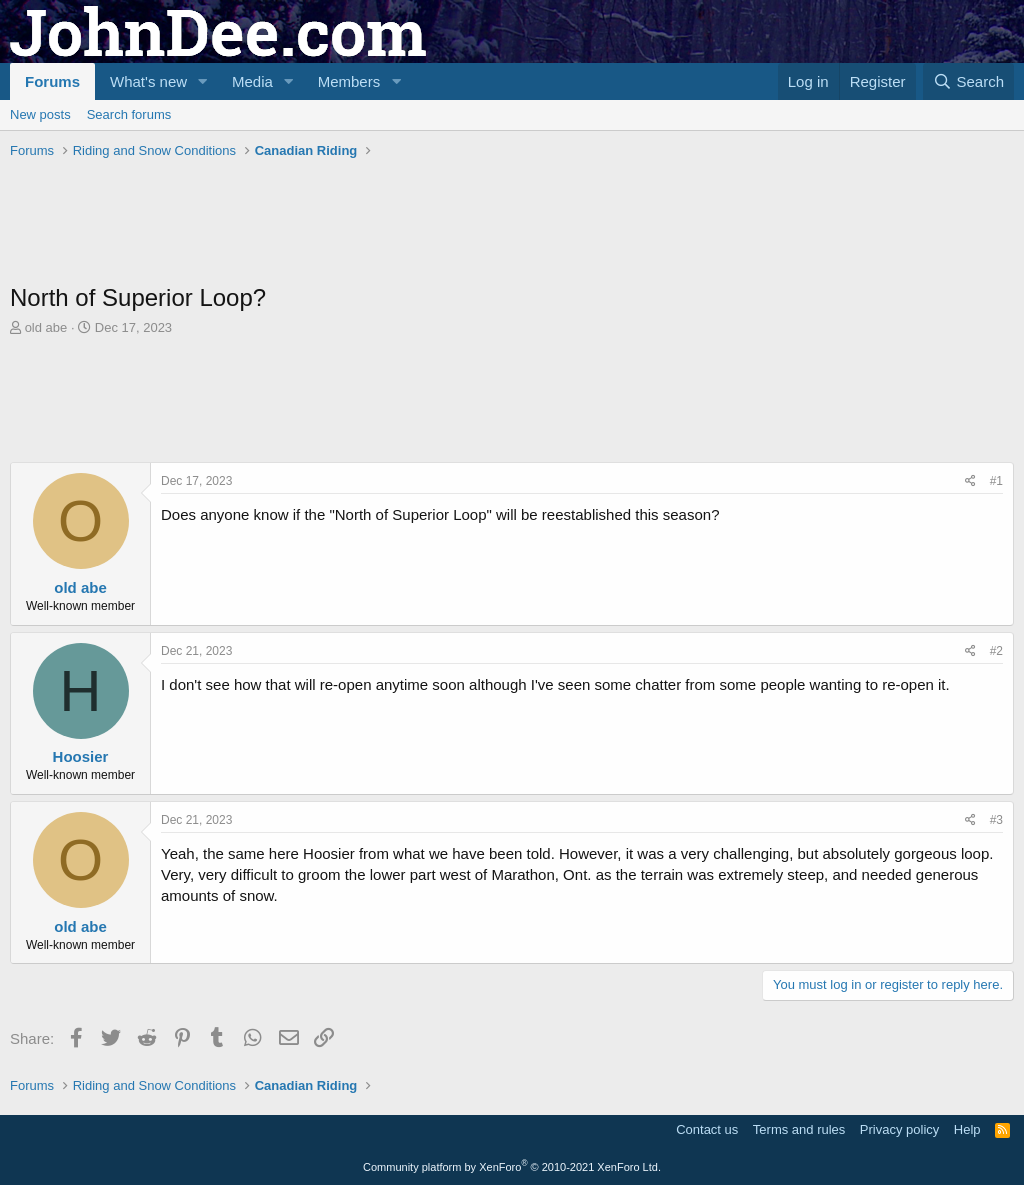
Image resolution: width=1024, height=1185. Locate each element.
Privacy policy (899, 1129)
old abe (46, 327)
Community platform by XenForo (512, 1167)
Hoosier (81, 756)
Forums (52, 81)
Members (349, 81)
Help (967, 1129)
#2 (996, 651)
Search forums (129, 114)
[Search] (968, 81)
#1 (996, 481)
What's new (148, 81)
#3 (996, 820)
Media (252, 81)
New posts (40, 114)
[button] (203, 81)
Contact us (707, 1129)
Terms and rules (799, 1129)
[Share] (970, 481)
